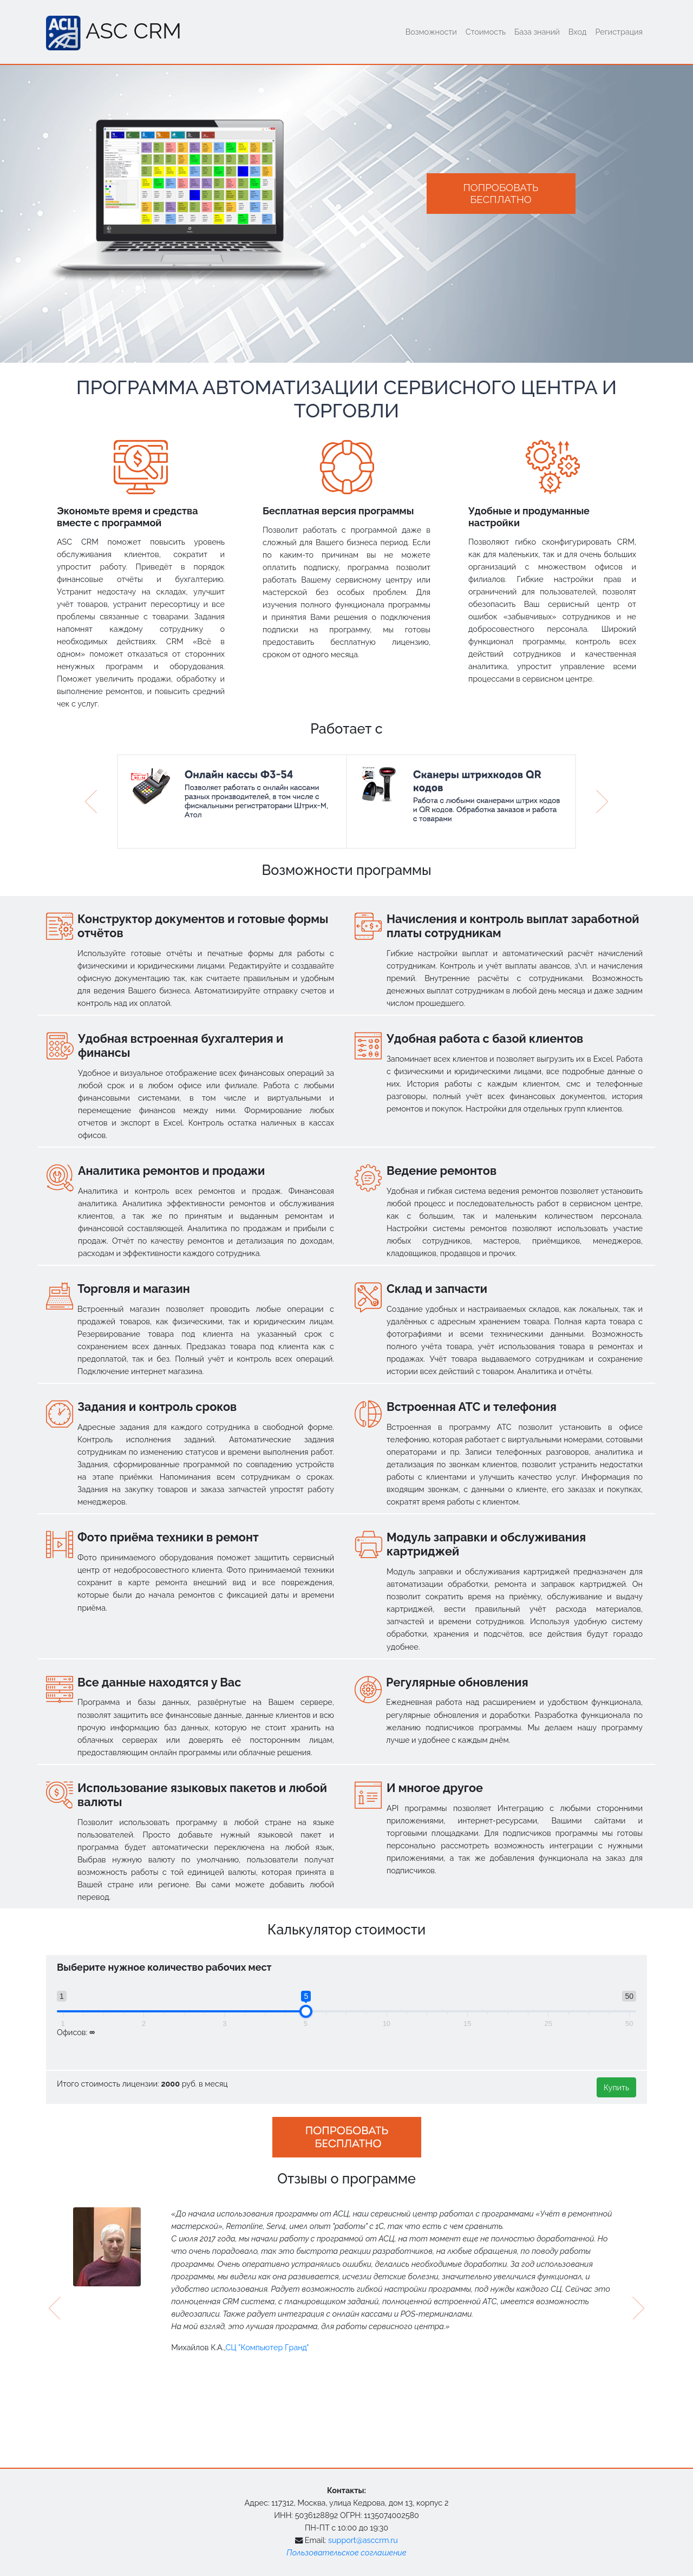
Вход (577, 31)
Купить (616, 2087)
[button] (91, 801)
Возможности (431, 31)
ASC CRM (113, 33)
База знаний (537, 31)
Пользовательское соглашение (346, 2552)
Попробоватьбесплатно (500, 193)
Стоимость (486, 31)
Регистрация (619, 31)
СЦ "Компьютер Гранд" (267, 2347)
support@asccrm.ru (363, 2540)
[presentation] (55, 2308)
